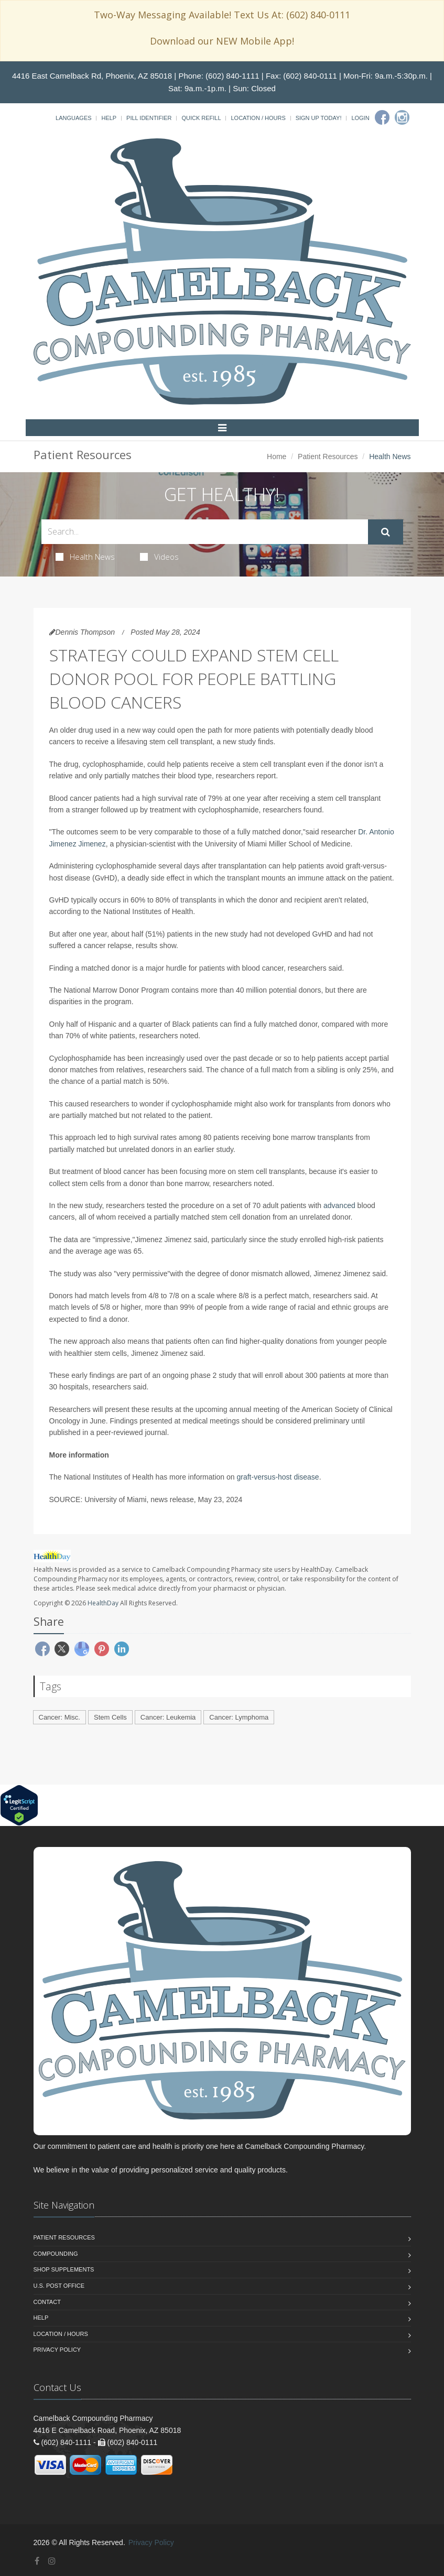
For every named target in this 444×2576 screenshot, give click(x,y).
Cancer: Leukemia (168, 1717)
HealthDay (103, 1603)
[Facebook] (382, 117)
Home (276, 456)
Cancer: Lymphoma (238, 1717)
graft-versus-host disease (277, 1477)
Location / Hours (258, 118)
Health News (85, 556)
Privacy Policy (57, 2349)
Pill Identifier (148, 118)
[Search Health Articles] (204, 531)
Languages (73, 118)
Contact (47, 2302)
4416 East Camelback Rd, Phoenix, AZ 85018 (92, 75)
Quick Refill (201, 118)
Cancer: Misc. (59, 1717)
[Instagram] (402, 117)
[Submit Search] (385, 532)
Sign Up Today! (319, 118)
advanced (339, 1205)
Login (360, 118)
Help (108, 118)
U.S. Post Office (59, 2285)
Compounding (56, 2254)
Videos (159, 556)
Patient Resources (328, 456)
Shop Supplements (64, 2269)
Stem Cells (110, 1717)
